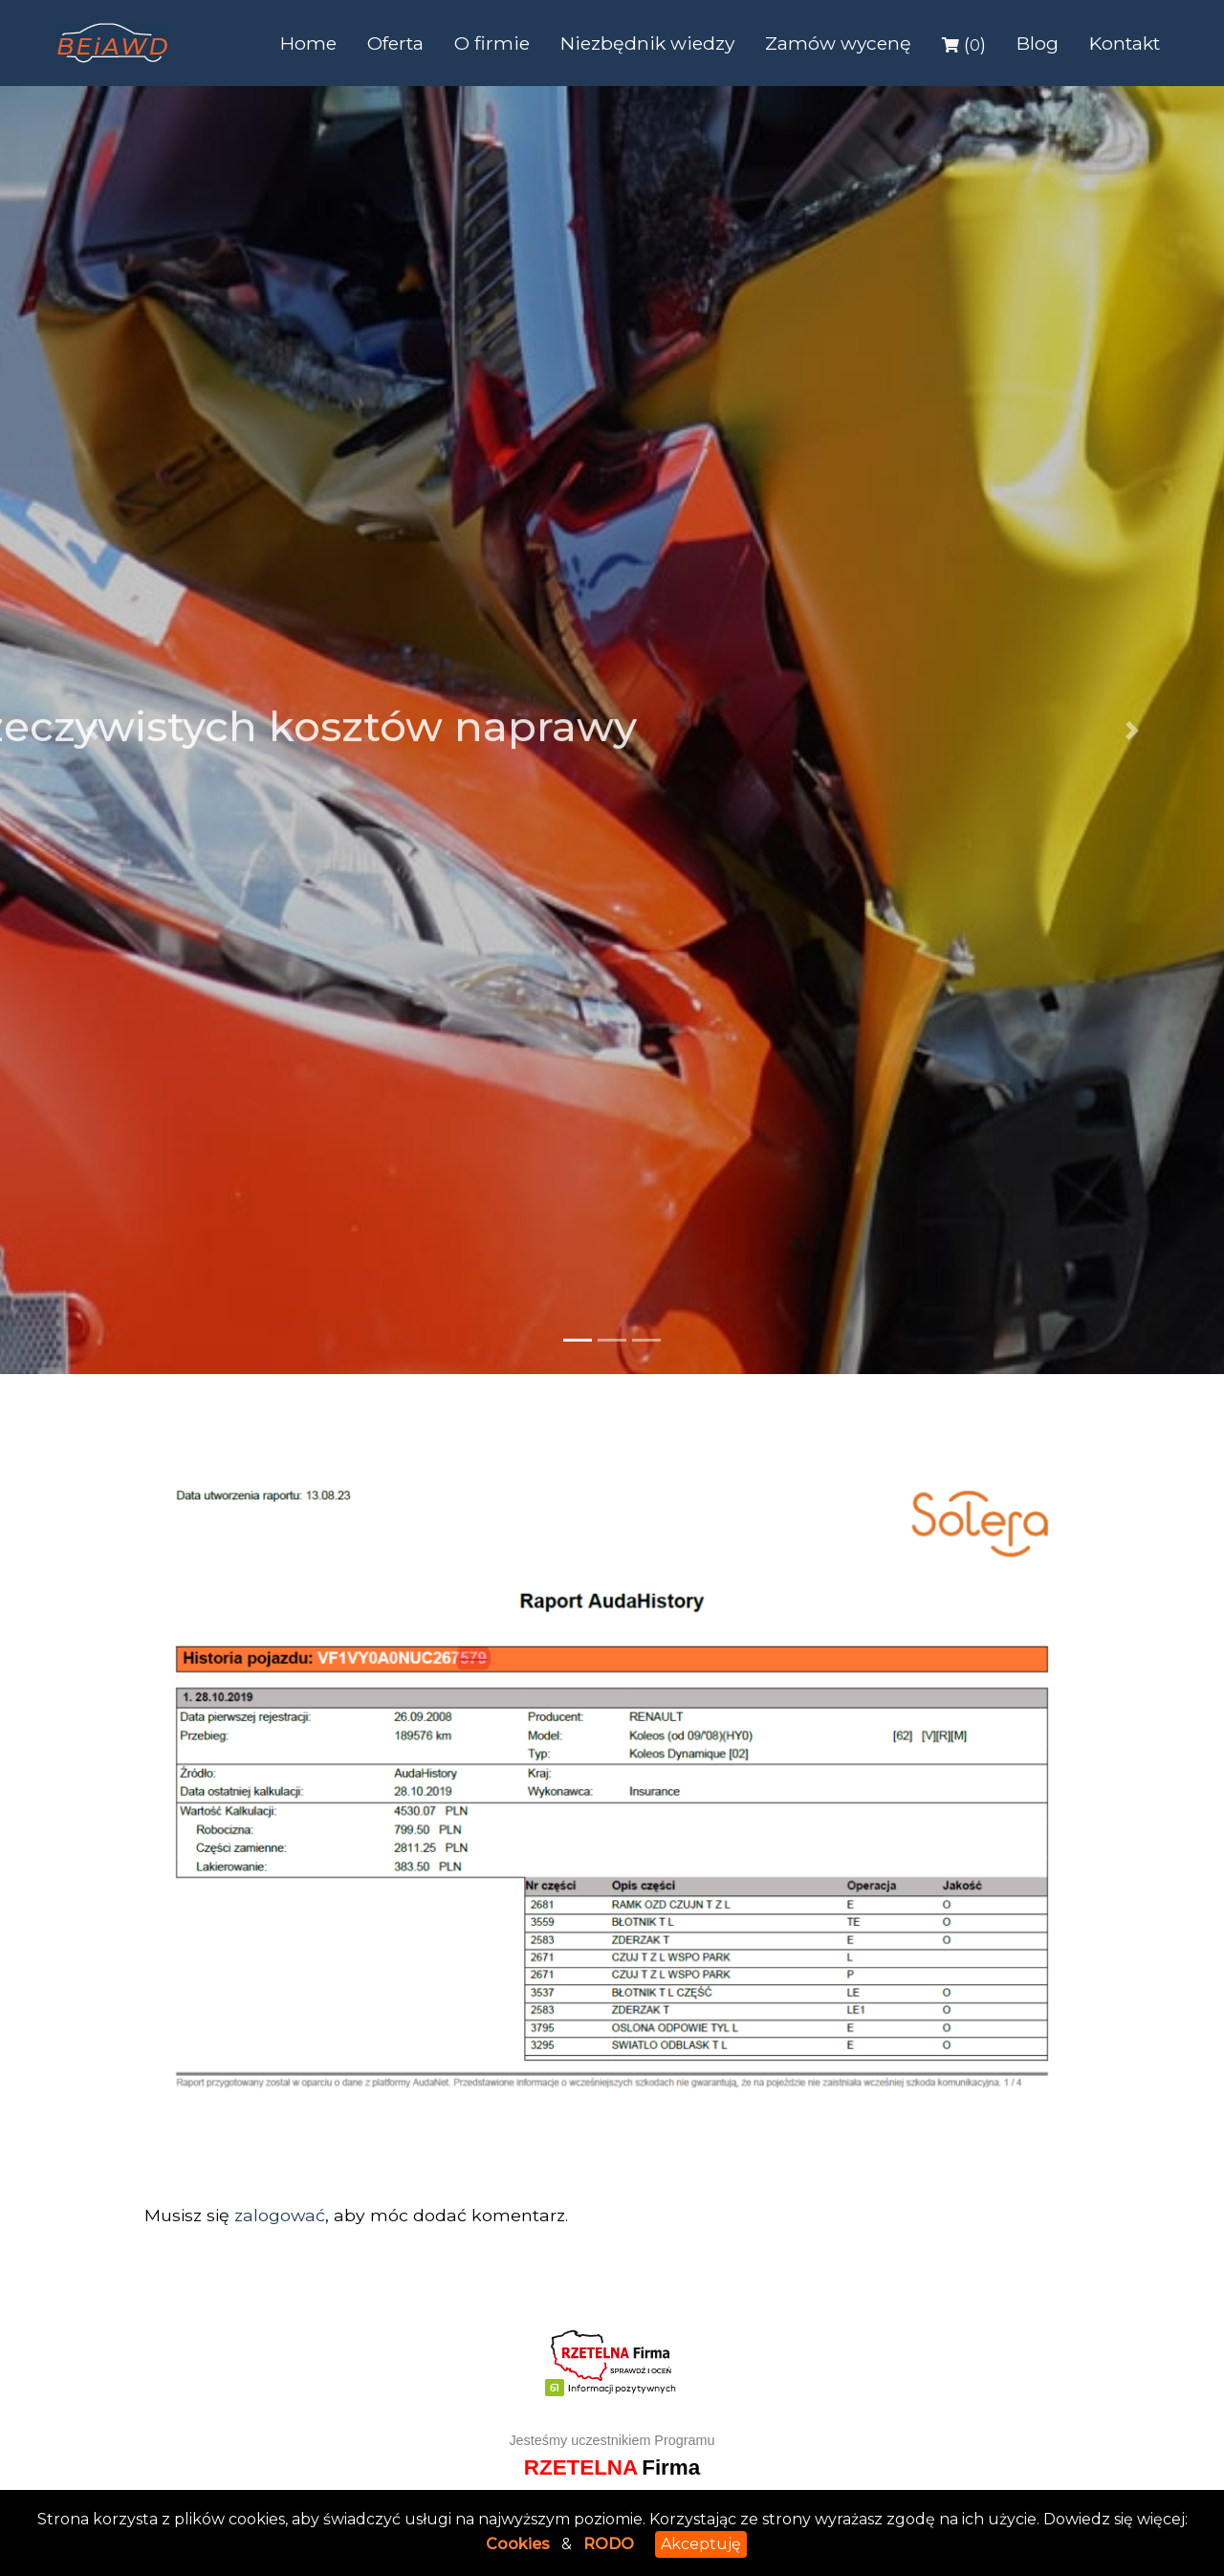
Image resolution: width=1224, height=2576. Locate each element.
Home (308, 43)
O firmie (492, 43)
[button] (92, 730)
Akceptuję (701, 2544)
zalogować (279, 2215)
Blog (1037, 43)
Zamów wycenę (838, 43)
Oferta (395, 43)
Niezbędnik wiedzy (647, 43)
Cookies (518, 2544)
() (964, 44)
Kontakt (1124, 43)
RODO (608, 2544)
